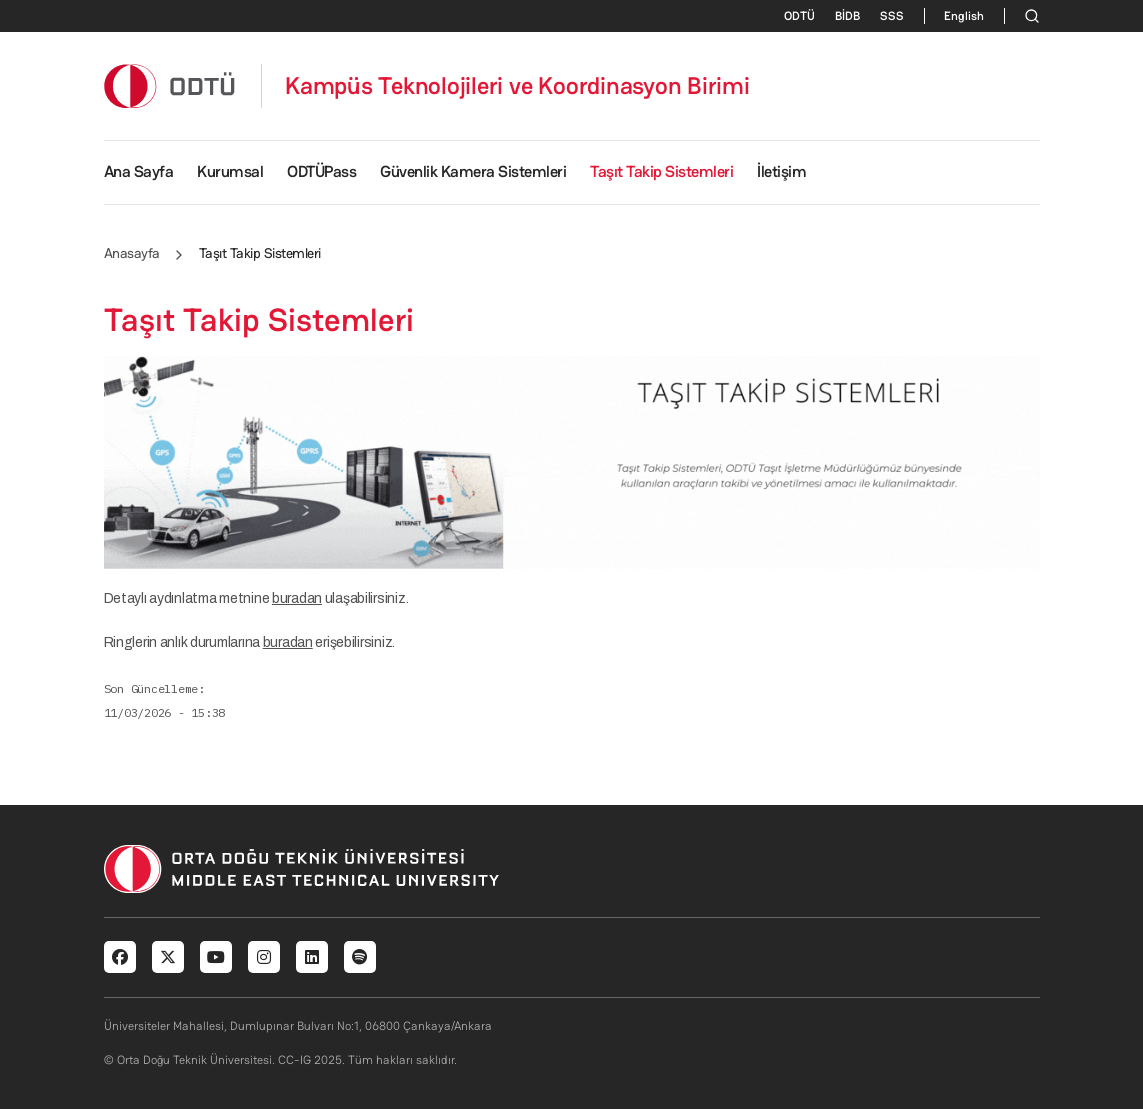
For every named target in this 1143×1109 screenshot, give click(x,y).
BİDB (847, 16)
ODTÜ (799, 16)
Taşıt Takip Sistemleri (661, 171)
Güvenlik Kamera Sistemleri (473, 171)
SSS (892, 16)
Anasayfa (132, 253)
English (964, 16)
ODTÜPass (321, 171)
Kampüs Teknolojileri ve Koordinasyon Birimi (517, 86)
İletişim (781, 171)
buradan (297, 598)
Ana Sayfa (139, 171)
